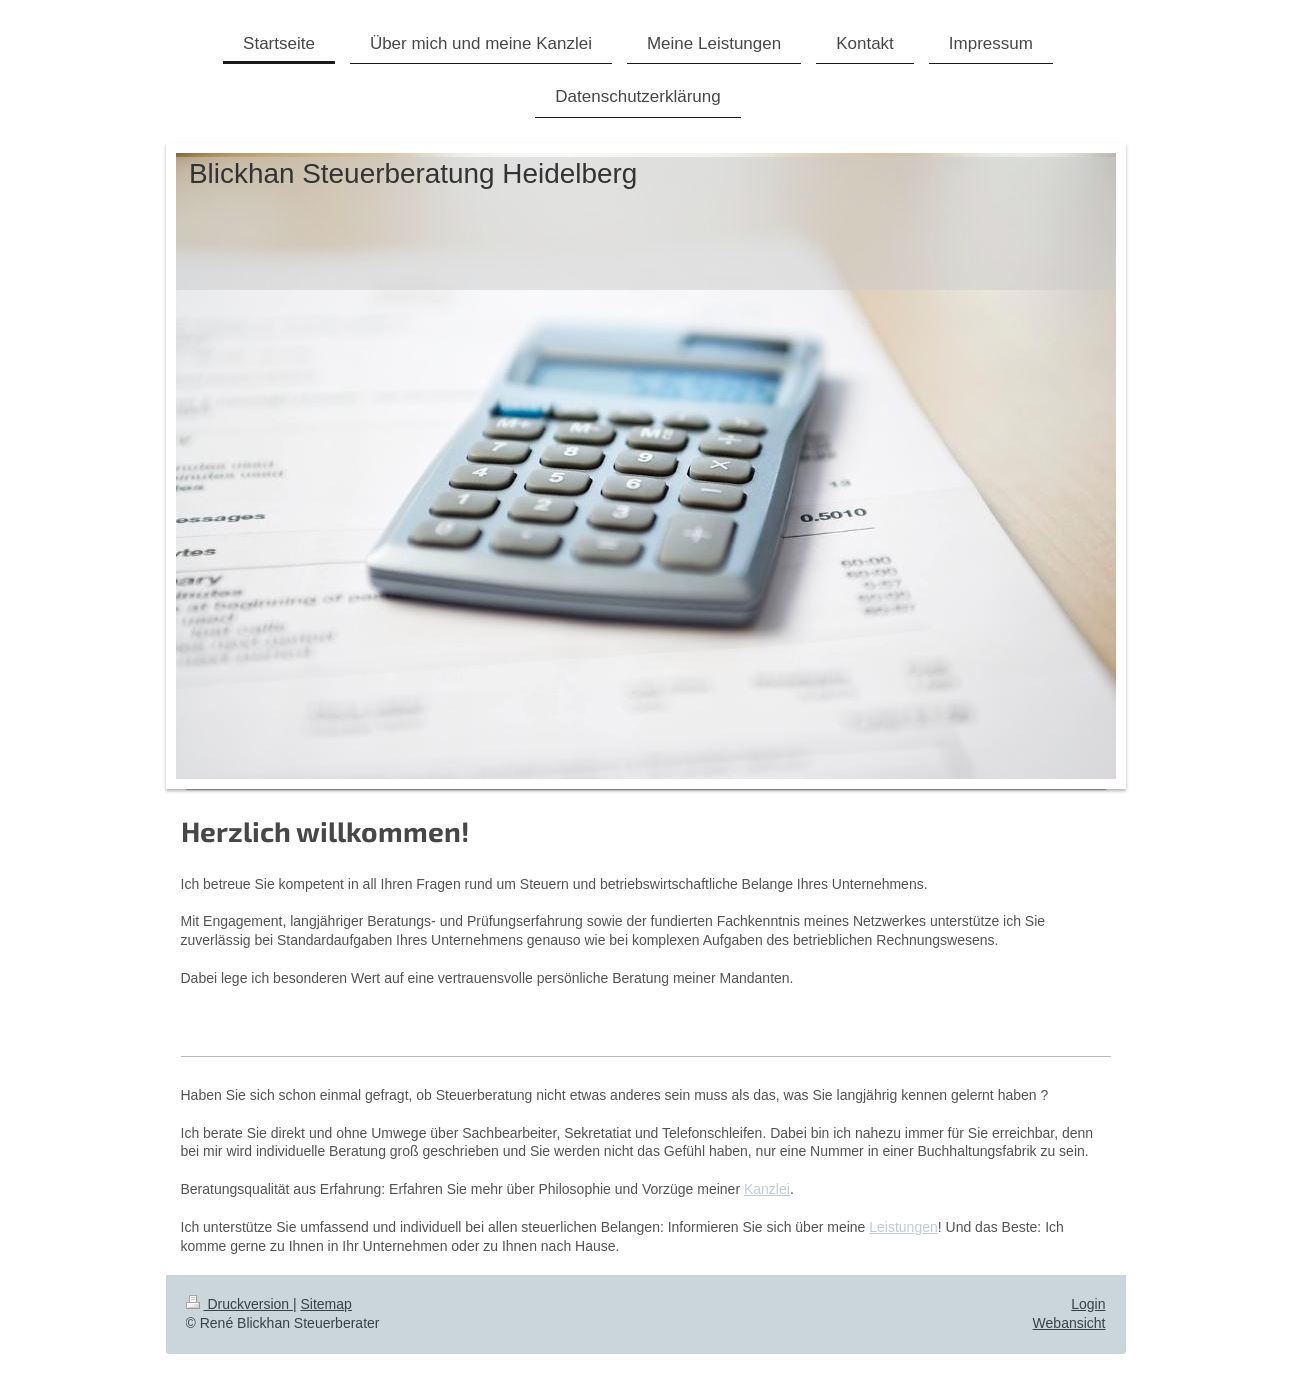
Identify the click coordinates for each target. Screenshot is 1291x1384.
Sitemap (326, 1304)
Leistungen (903, 1227)
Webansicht (1069, 1323)
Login (1088, 1304)
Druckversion (239, 1304)
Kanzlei (767, 1189)
